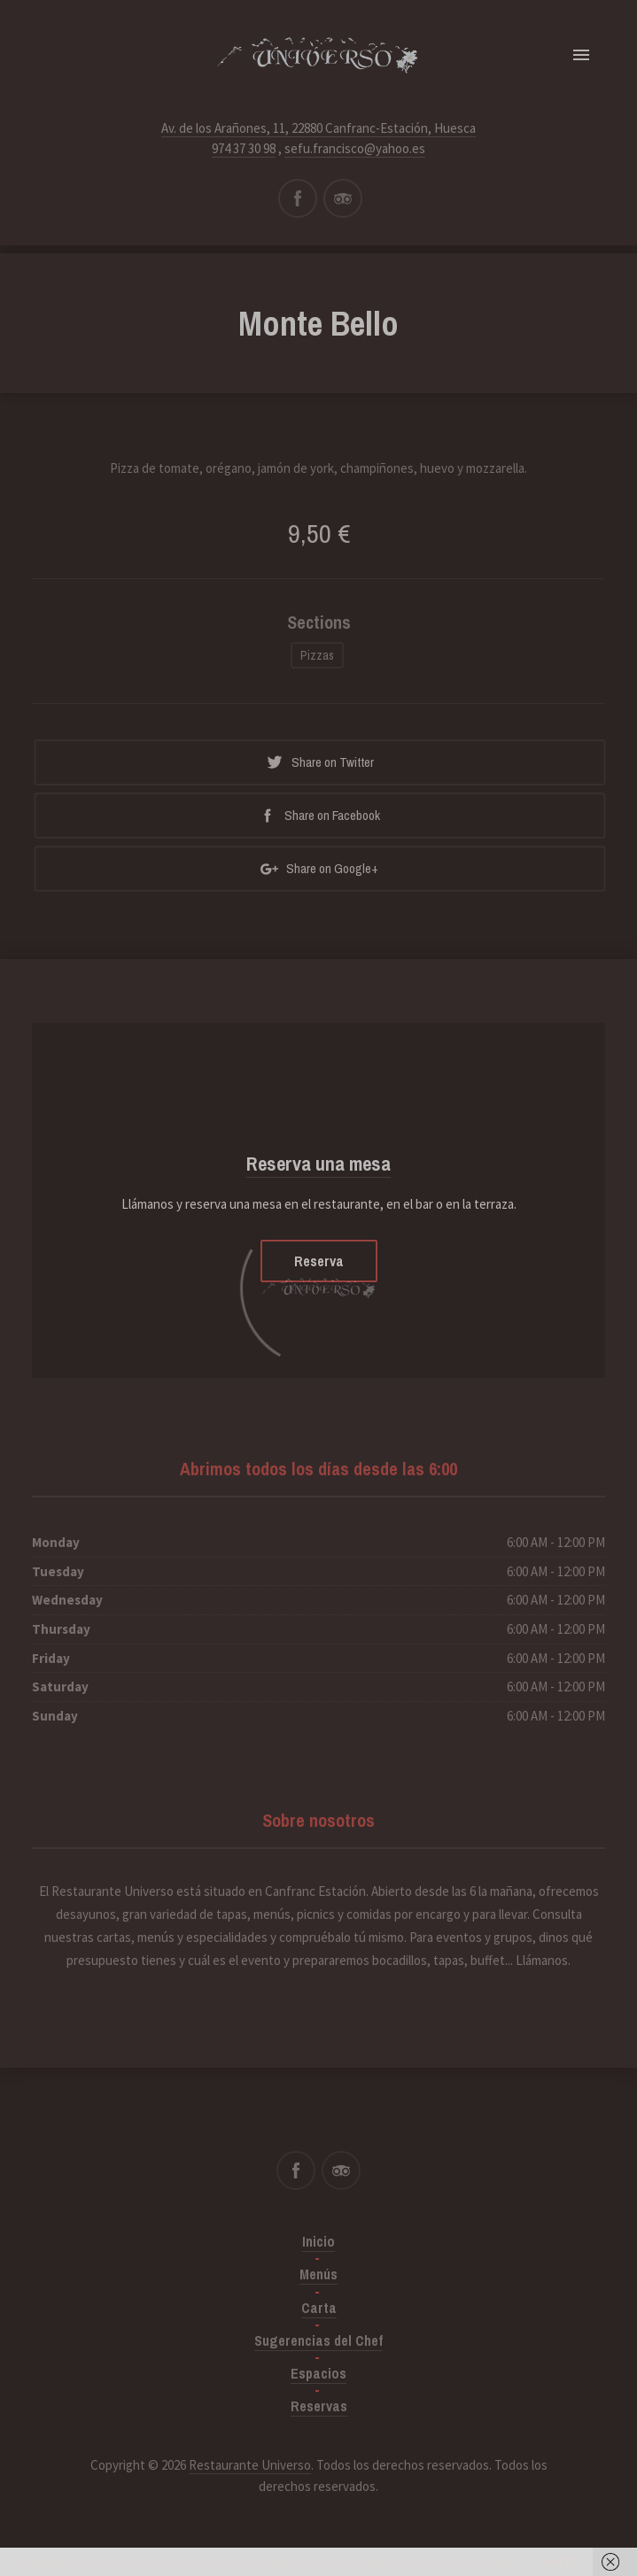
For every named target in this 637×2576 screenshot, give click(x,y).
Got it (558, 2561)
